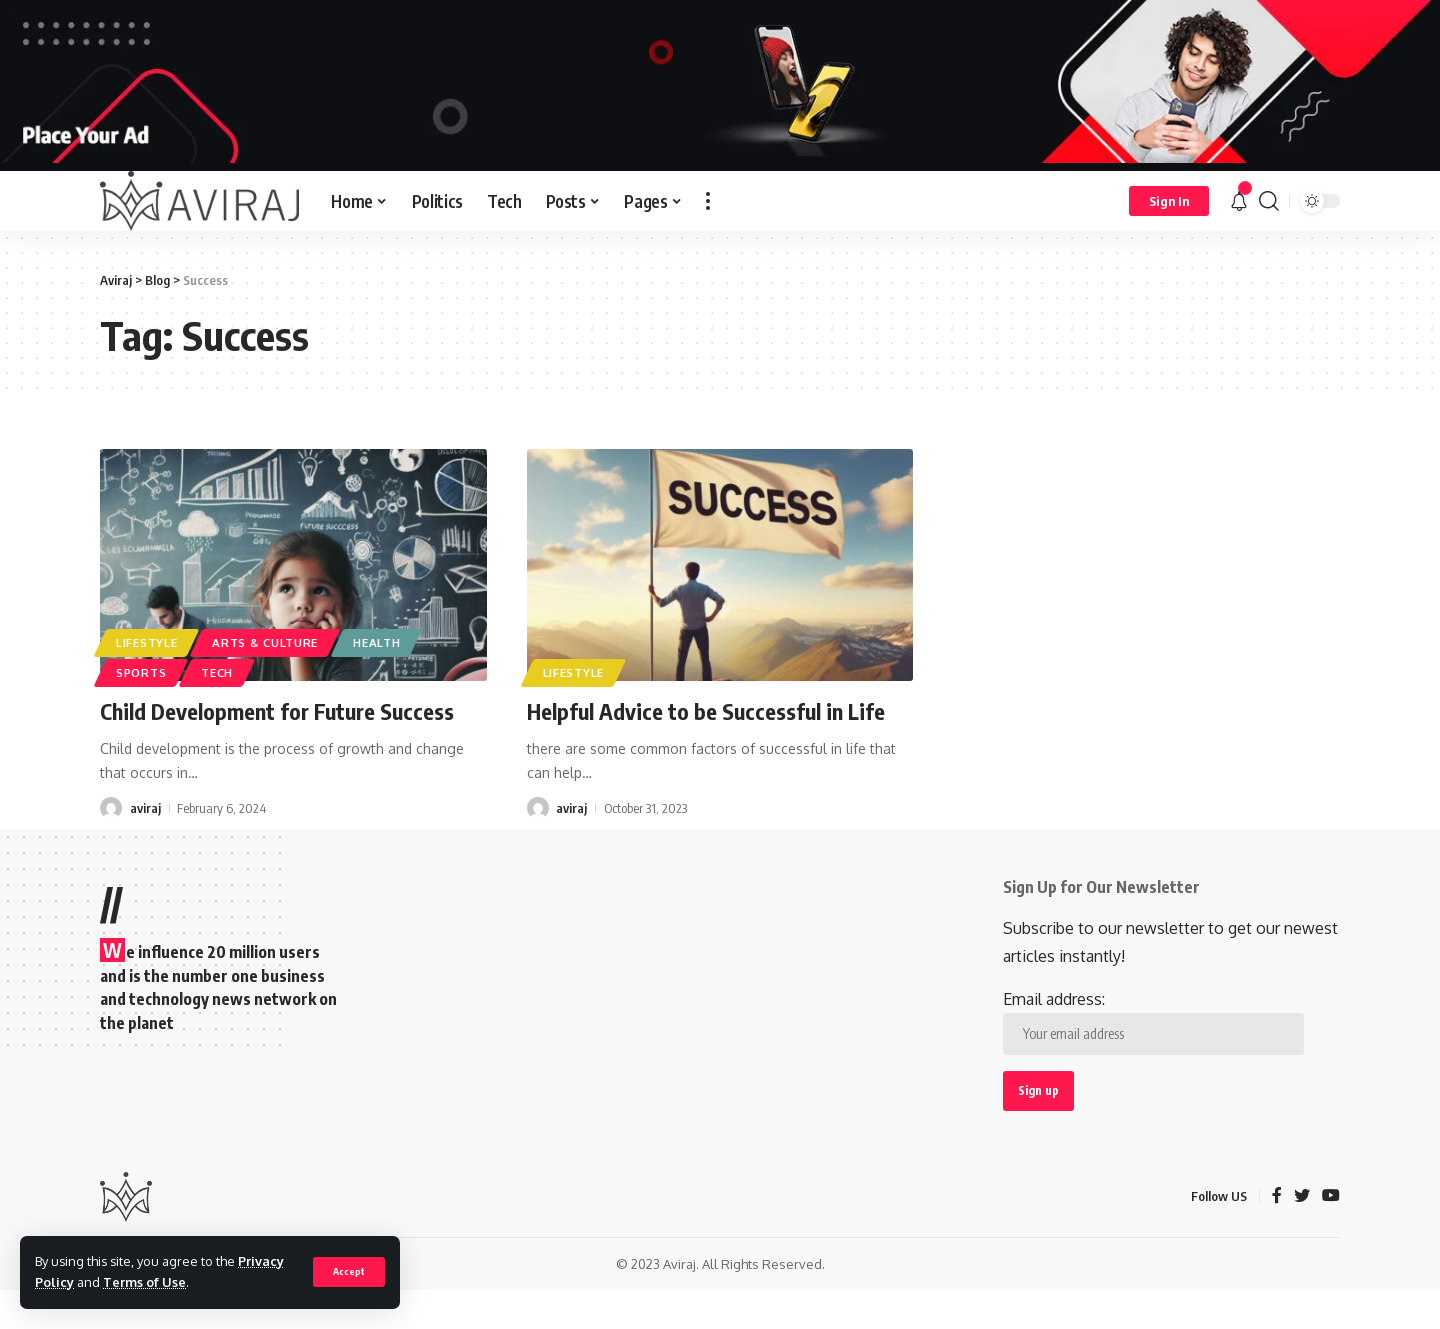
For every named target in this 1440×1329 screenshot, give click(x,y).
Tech (217, 672)
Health (376, 642)
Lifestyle (146, 642)
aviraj (145, 808)
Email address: (1153, 1022)
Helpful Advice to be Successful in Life (706, 711)
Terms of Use (144, 1282)
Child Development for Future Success (277, 711)
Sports (141, 672)
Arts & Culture (265, 642)
